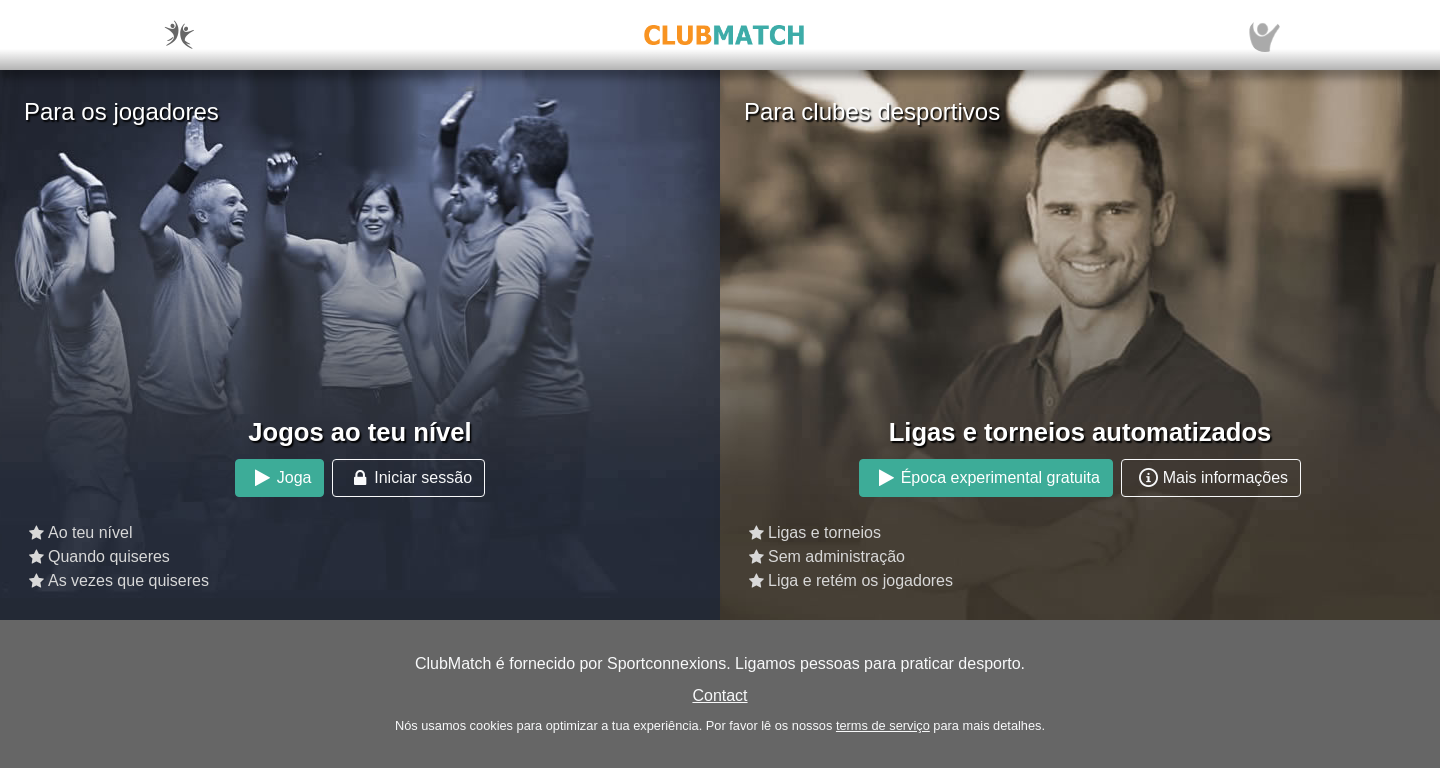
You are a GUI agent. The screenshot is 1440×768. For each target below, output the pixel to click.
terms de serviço (883, 725)
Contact (719, 695)
